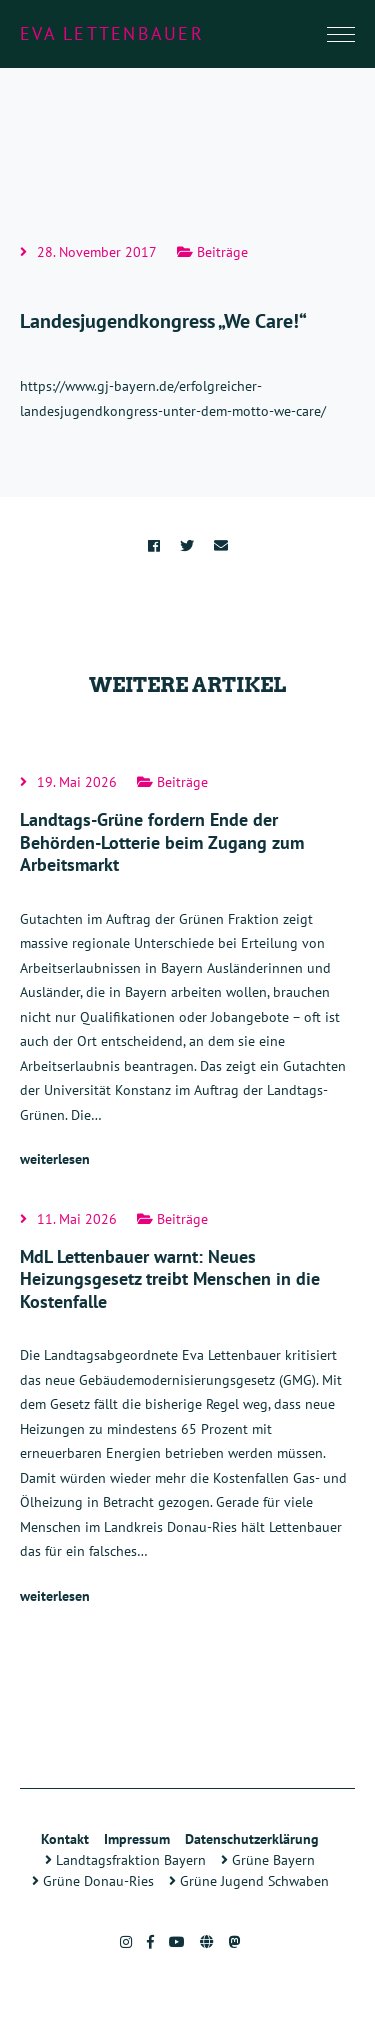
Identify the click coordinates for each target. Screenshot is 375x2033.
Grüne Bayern (268, 1860)
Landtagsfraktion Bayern (125, 1860)
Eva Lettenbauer (112, 33)
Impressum (137, 1839)
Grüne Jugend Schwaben (249, 1881)
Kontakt (65, 1839)
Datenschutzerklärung (252, 1839)
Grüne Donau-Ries (93, 1881)
